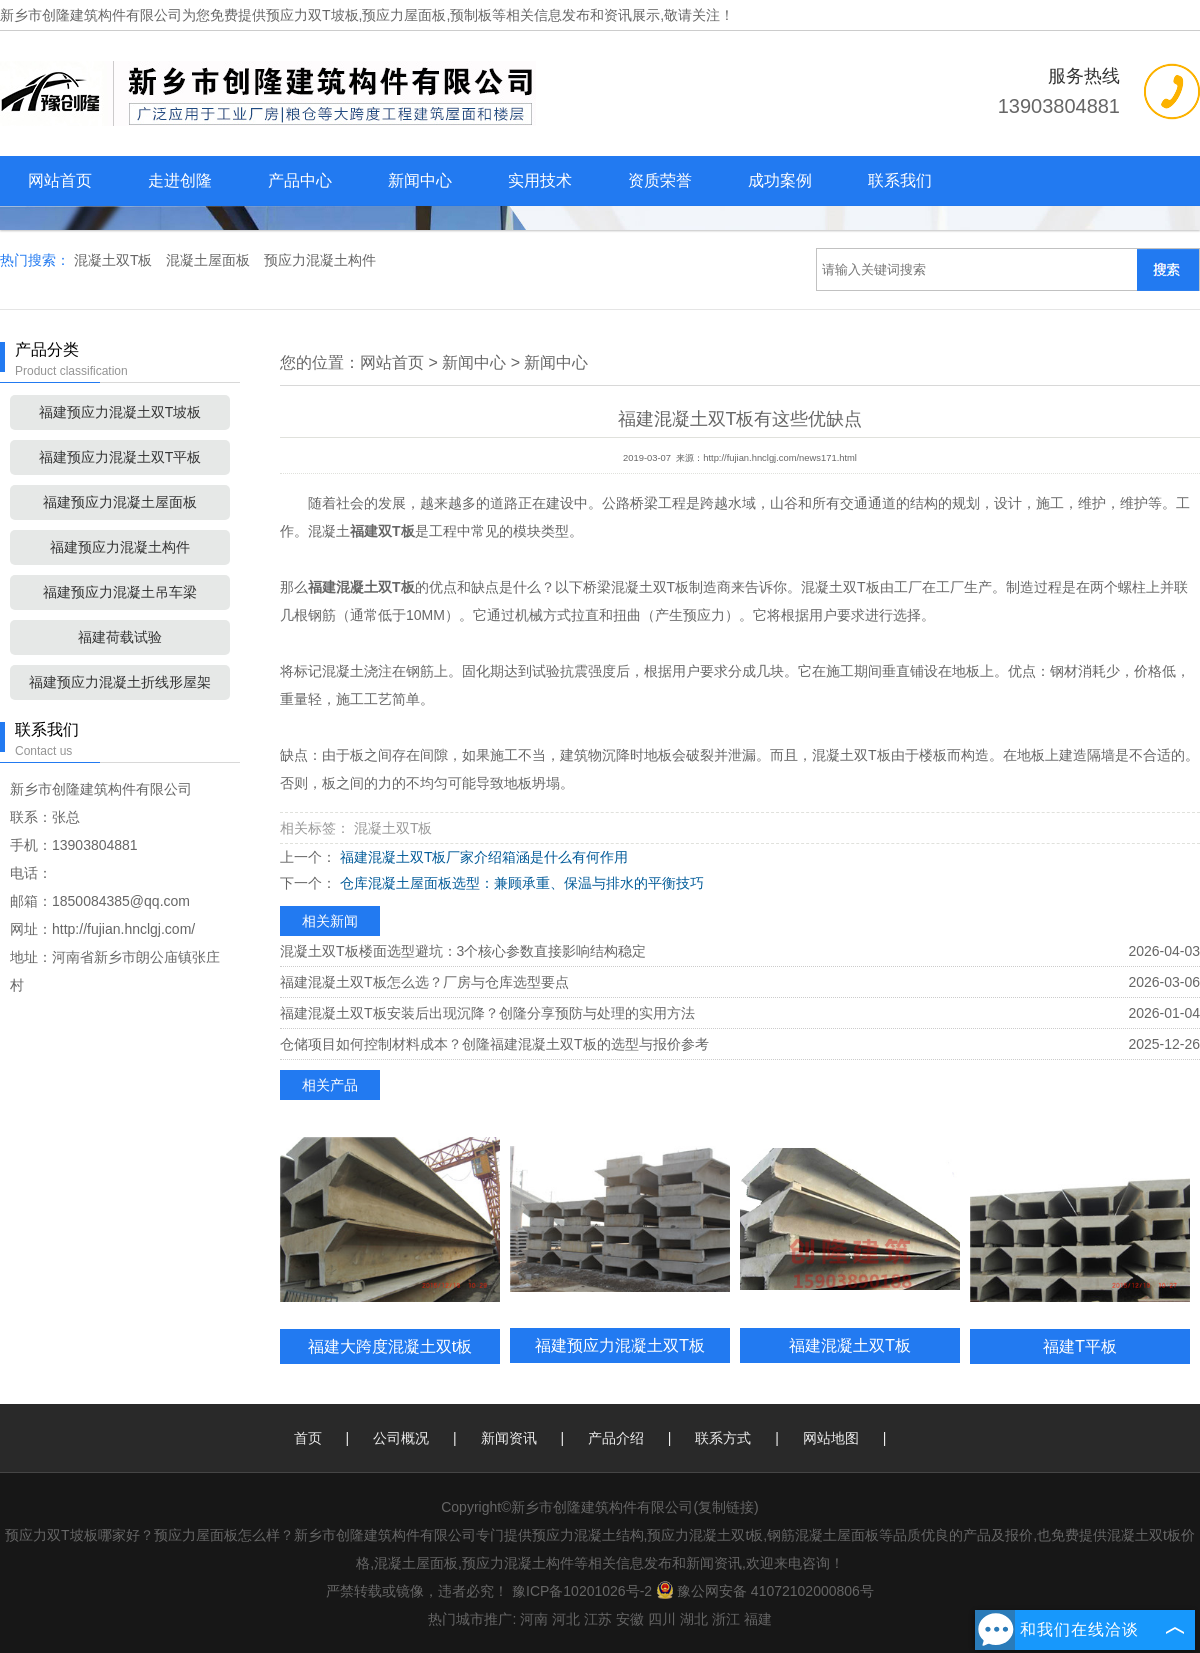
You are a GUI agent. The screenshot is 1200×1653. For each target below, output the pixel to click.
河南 (534, 1619)
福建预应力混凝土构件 (120, 547)
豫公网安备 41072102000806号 (765, 1591)
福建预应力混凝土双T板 (620, 1345)
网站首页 (60, 180)
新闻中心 (420, 180)
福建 (758, 1619)
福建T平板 (1080, 1346)
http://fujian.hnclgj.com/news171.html (780, 458)
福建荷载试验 (120, 637)
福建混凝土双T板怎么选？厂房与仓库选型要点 (424, 982)
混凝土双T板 (115, 260)
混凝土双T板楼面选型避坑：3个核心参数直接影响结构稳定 (463, 951)
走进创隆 (180, 180)
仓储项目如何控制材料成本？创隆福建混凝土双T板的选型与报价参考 (494, 1044)
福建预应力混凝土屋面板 (120, 502)
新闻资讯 (509, 1438)
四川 (662, 1619)
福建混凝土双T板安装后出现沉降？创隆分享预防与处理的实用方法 (487, 1013)
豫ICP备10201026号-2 (582, 1591)
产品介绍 (616, 1438)
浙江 (726, 1619)
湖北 (694, 1619)
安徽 (630, 1619)
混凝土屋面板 (210, 260)
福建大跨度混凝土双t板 (390, 1346)
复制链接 (726, 1507)
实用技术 (540, 180)
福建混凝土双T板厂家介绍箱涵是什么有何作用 (482, 857)
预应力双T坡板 (312, 15)
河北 (566, 1619)
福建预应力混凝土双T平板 (120, 457)
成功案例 (780, 180)
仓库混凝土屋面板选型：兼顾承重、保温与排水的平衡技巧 (520, 883)
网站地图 (831, 1438)
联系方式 (723, 1438)
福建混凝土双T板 (850, 1345)
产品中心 (300, 180)
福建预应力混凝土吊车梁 (120, 592)
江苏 (598, 1619)
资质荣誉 (660, 180)
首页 (308, 1438)
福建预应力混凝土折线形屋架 (120, 682)
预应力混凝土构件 (320, 260)
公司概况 (401, 1438)
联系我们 (900, 180)
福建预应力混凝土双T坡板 (120, 412)
